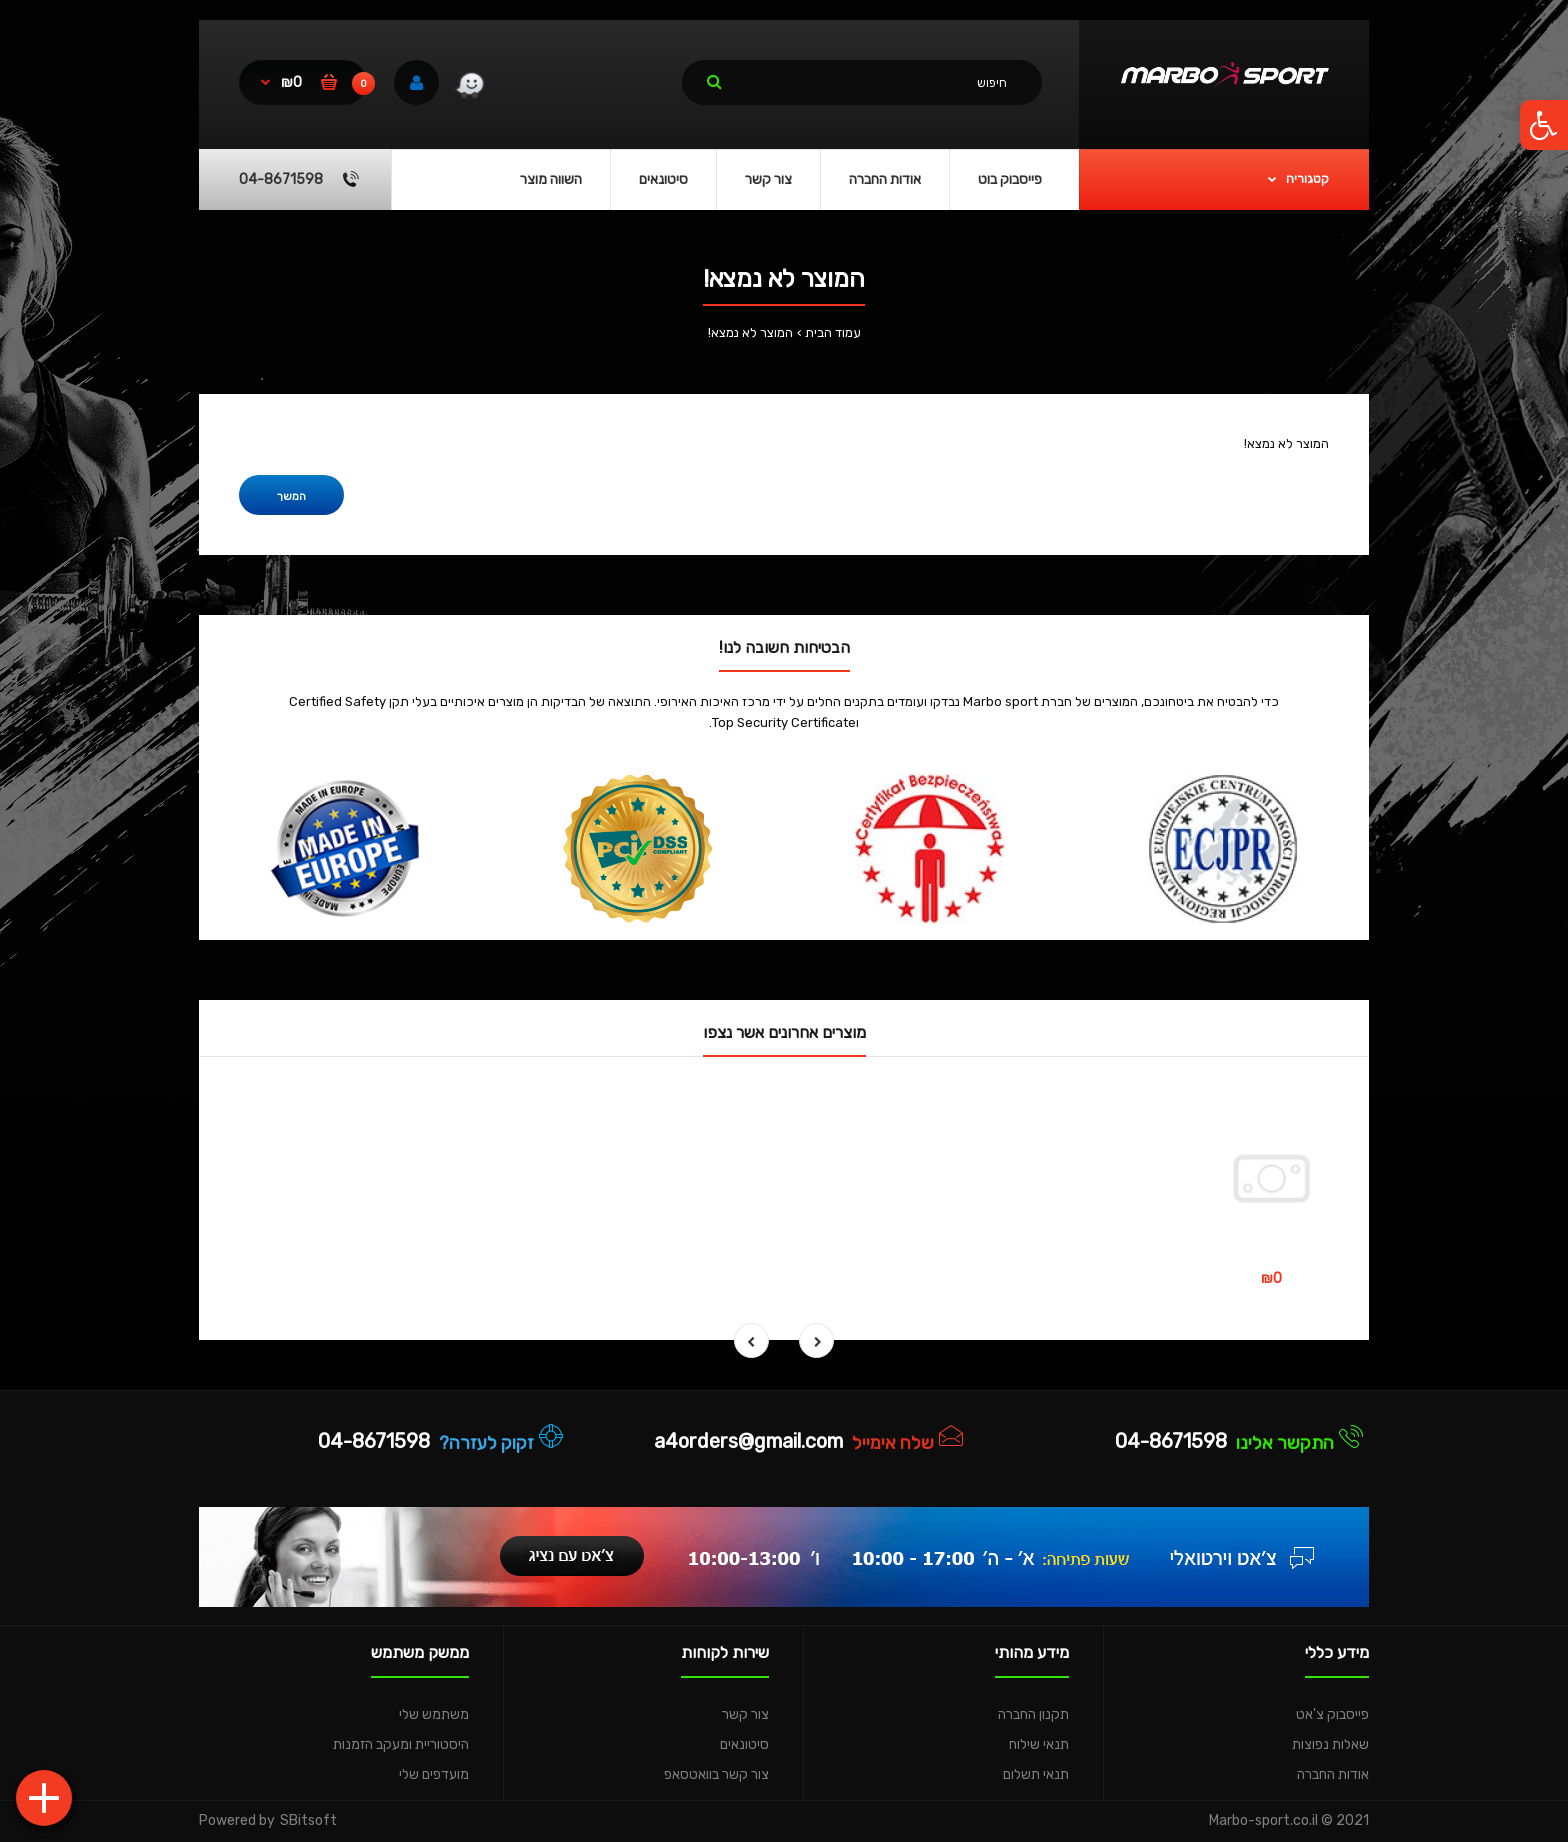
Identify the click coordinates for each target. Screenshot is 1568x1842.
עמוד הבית (833, 332)
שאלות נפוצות (1330, 1744)
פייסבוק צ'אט (1332, 1714)
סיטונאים (744, 1744)
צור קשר (745, 1714)
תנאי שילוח (1039, 1744)
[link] (469, 88)
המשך (291, 496)
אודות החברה (1333, 1774)
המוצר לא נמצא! (750, 332)
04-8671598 (1171, 1441)
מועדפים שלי (434, 1774)
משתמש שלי (434, 1714)
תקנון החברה (1033, 1714)
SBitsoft (308, 1820)
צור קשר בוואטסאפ (716, 1774)
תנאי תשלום (1036, 1774)
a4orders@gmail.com (748, 1441)
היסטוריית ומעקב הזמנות (401, 1744)
